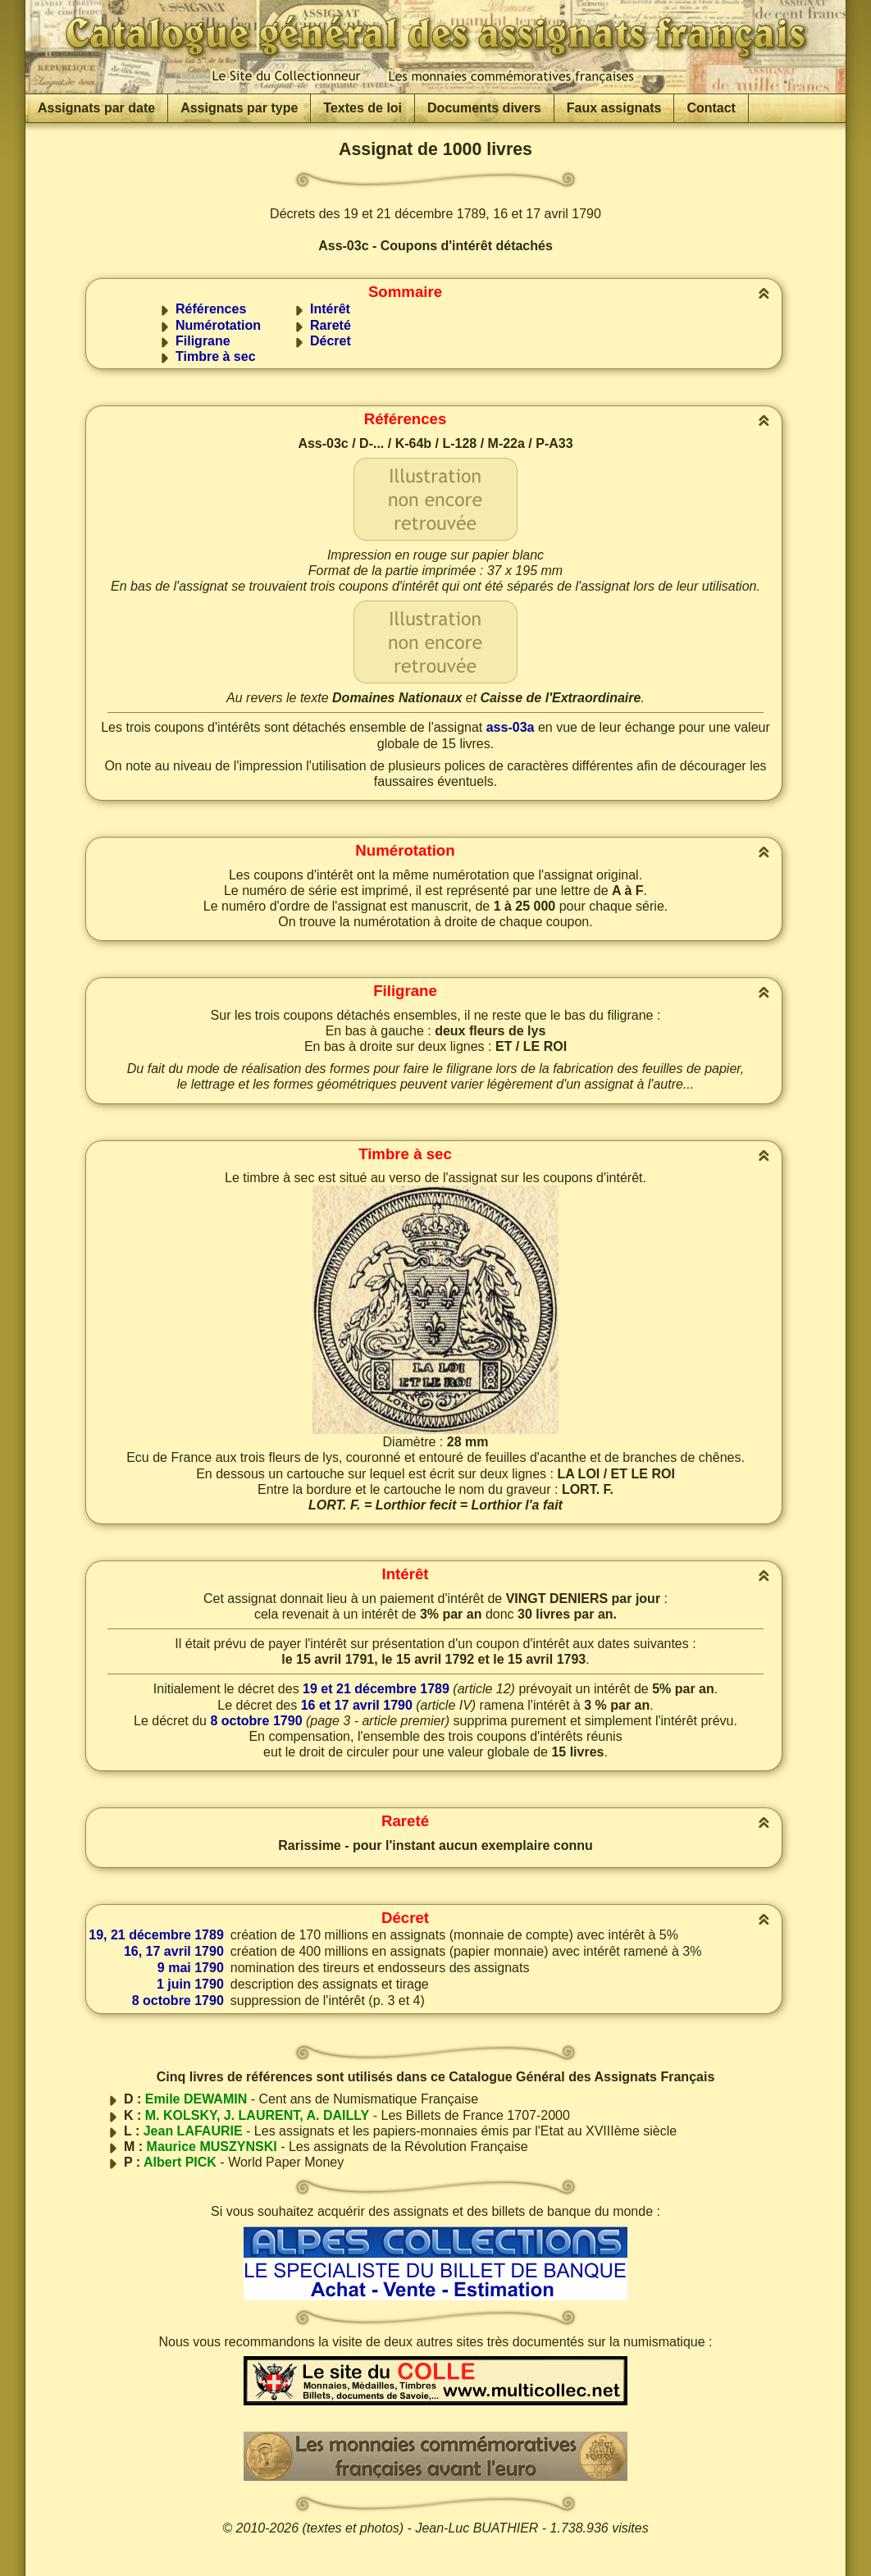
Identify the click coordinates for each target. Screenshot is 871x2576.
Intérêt (330, 309)
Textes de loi (362, 108)
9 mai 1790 (190, 1968)
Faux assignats (614, 108)
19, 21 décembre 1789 (156, 1935)
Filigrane (203, 341)
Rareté (330, 325)
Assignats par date (96, 108)
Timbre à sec (216, 356)
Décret (330, 341)
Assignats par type (239, 108)
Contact (711, 108)
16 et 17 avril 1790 (357, 1705)
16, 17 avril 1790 (174, 1951)
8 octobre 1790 (256, 1721)
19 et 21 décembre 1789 (376, 1689)
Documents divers (484, 108)
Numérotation (218, 325)
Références (211, 309)
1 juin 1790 (190, 1984)
